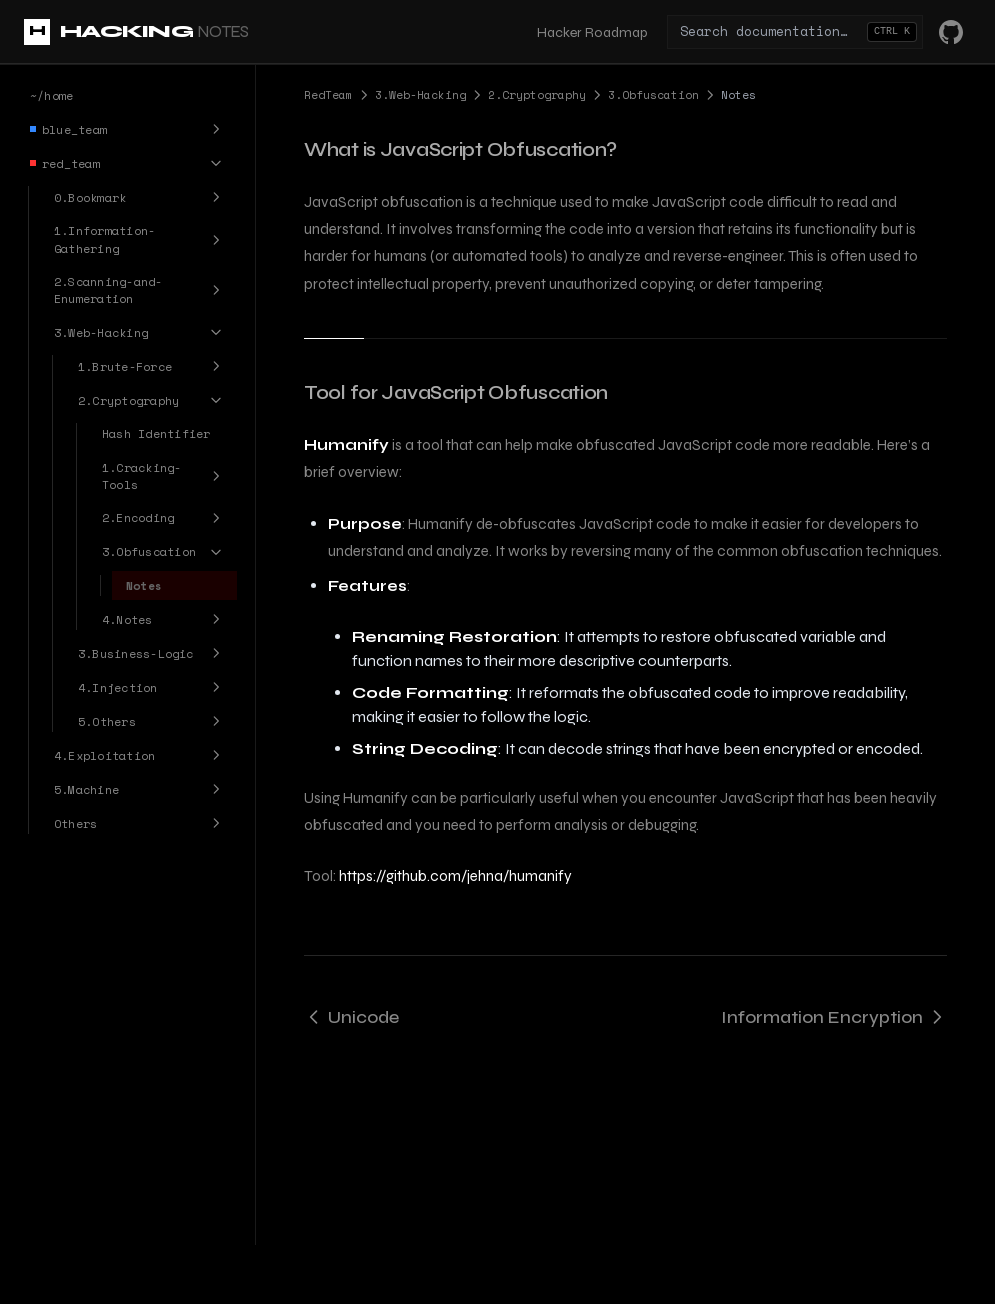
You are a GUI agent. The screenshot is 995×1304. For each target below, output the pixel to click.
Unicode (351, 1017)
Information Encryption (834, 1017)
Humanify (346, 445)
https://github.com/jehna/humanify (455, 876)
